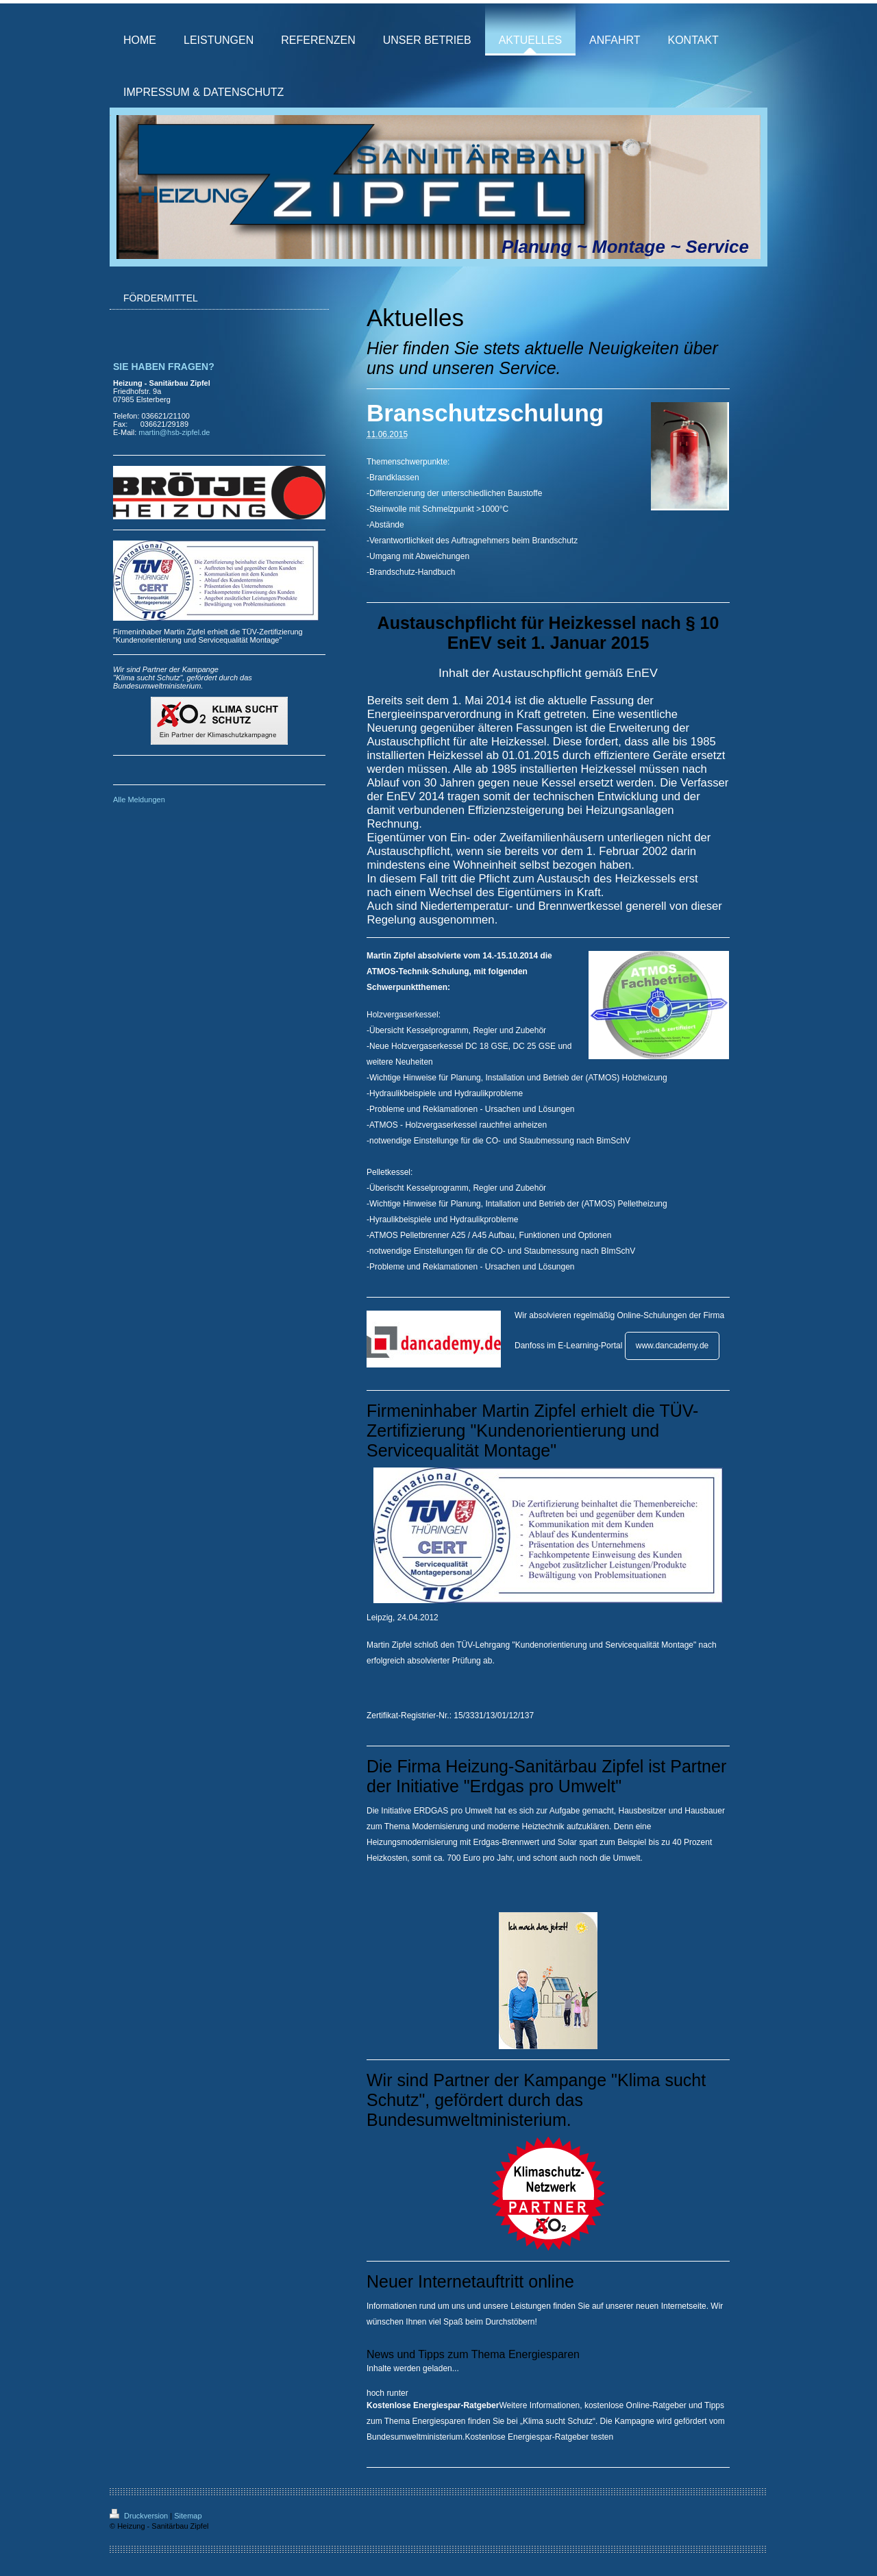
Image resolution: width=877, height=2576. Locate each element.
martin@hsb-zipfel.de (174, 432)
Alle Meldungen (139, 799)
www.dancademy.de (672, 1345)
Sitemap (187, 2516)
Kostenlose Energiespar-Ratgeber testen (539, 2437)
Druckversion (140, 2516)
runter (397, 2393)
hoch (375, 2393)
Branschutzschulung (485, 412)
